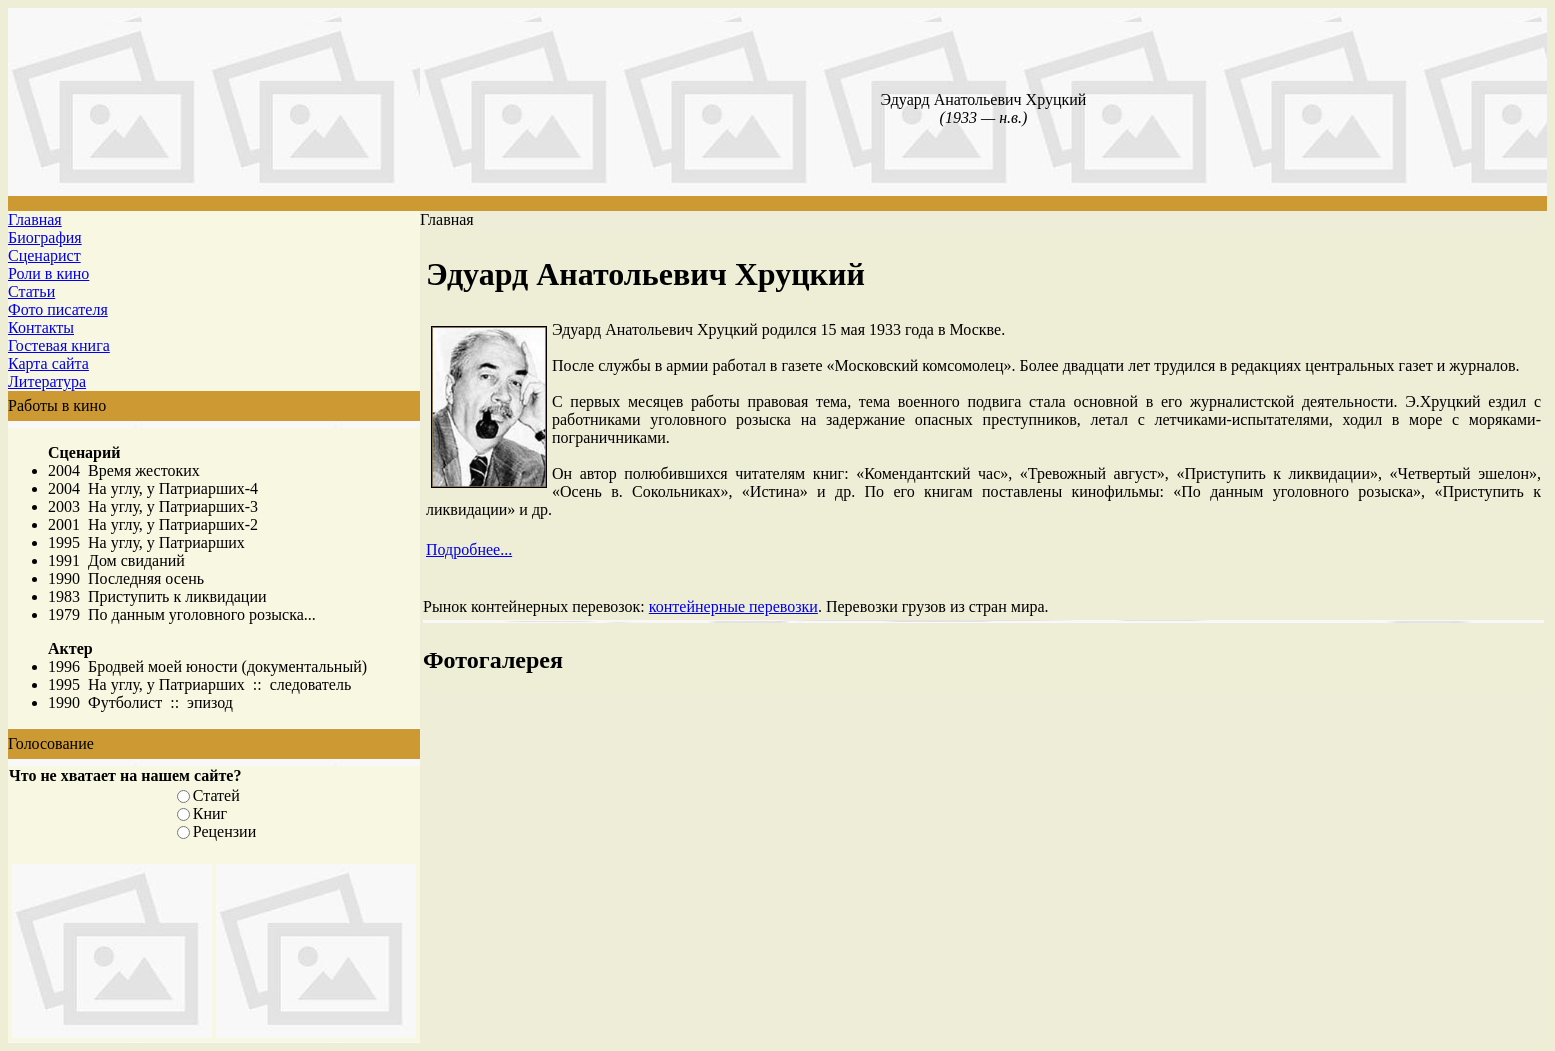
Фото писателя (58, 309)
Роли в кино (48, 273)
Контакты (41, 327)
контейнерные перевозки (733, 606)
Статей (216, 795)
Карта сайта (48, 363)
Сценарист (44, 255)
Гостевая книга (59, 345)
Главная (35, 219)
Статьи (31, 291)
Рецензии (224, 831)
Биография (45, 237)
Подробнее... (469, 549)
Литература (47, 381)
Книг (210, 813)
